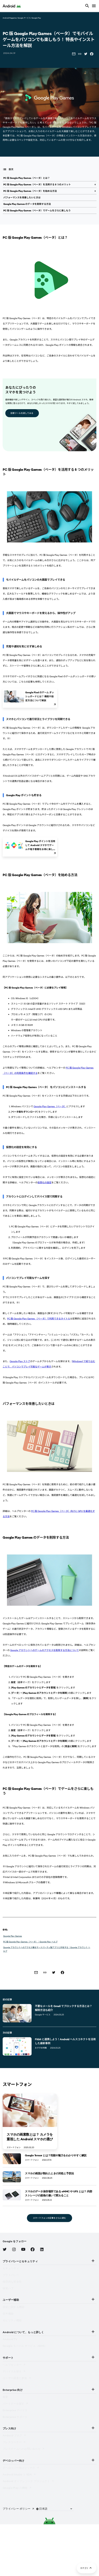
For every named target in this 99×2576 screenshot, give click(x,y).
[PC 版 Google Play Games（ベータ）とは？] (26, 178)
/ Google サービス (23, 18)
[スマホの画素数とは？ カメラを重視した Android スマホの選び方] (30, 2121)
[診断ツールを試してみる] (22, 413)
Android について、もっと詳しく (49, 2336)
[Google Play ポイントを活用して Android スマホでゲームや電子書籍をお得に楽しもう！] (30, 847)
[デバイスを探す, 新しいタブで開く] (14, 2380)
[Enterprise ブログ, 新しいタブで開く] (16, 2441)
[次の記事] (49, 2041)
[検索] (87, 6)
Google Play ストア (20, 1361)
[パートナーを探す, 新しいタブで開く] (15, 2415)
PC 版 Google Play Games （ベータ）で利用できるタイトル (38, 1318)
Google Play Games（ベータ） (50, 1106)
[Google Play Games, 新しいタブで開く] (12, 1936)
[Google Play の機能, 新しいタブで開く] (17, 2517)
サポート (49, 2364)
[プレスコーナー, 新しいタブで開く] (14, 2469)
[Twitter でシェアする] (86, 54)
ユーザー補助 (49, 2302)
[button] (43, 2538)
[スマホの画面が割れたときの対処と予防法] (49, 2178)
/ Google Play (35, 18)
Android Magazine (9, 18)
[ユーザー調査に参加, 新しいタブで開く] (17, 2387)
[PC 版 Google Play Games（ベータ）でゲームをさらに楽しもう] (37, 210)
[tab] (50, 184)
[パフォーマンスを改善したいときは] (22, 197)
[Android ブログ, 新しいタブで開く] (14, 2462)
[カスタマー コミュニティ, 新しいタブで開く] (20, 2435)
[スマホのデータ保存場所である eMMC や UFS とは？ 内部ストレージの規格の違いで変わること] (49, 2197)
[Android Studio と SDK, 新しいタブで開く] (19, 2503)
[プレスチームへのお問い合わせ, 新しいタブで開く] (24, 2476)
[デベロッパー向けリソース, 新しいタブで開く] (21, 2497)
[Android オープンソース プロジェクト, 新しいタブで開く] (28, 2510)
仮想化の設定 (44, 1182)
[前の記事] (49, 2012)
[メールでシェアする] (74, 54)
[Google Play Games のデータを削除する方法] (27, 204)
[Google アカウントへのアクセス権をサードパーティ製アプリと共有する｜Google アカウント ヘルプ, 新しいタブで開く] (47, 1949)
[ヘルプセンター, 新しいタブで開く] (14, 2373)
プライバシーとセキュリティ (49, 2261)
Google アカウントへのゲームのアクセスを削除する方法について (44, 1650)
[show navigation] (93, 6)
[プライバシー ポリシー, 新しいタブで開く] (18, 2538)
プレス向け (49, 2453)
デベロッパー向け (49, 2487)
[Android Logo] (12, 6)
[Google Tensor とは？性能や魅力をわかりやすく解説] (49, 2160)
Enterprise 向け (49, 2399)
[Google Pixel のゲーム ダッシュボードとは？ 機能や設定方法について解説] (30, 698)
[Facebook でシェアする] (92, 54)
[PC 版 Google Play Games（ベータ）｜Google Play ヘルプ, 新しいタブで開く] (30, 1942)
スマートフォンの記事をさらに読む (49, 2218)
